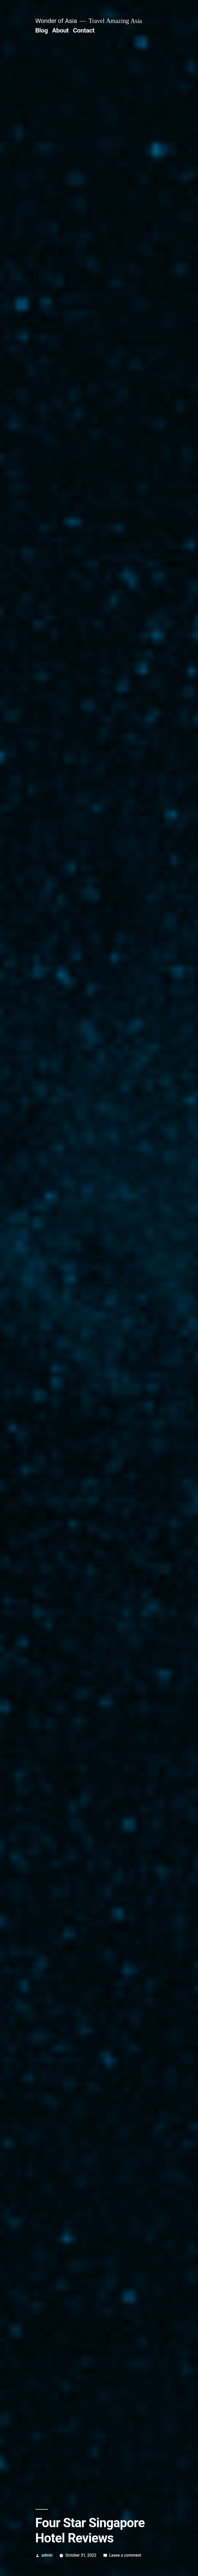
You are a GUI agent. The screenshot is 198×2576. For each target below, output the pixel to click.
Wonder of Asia (56, 21)
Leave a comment (125, 2555)
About (60, 30)
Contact (83, 30)
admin (47, 2555)
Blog (41, 30)
